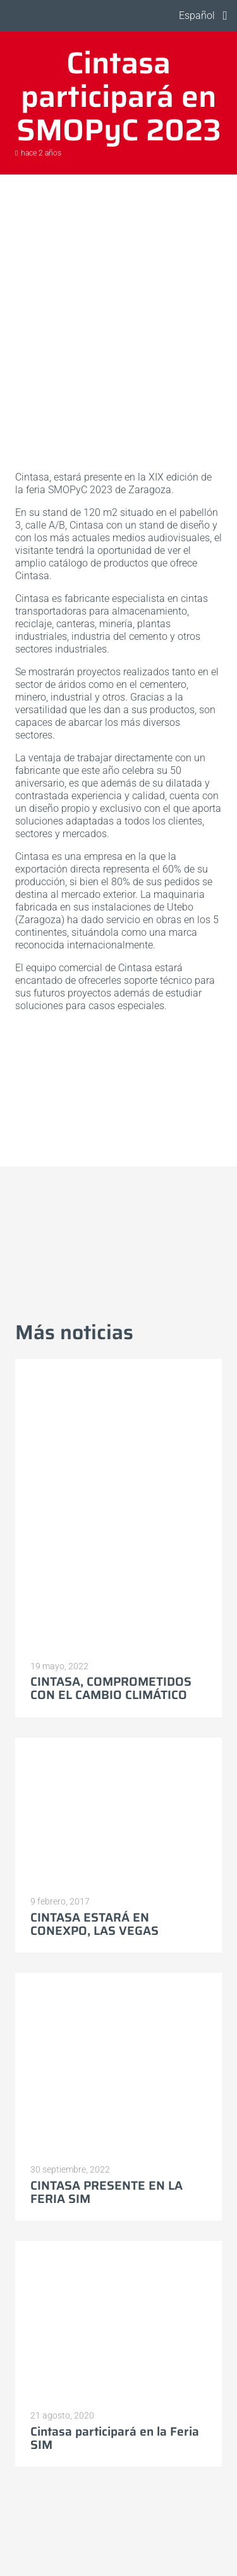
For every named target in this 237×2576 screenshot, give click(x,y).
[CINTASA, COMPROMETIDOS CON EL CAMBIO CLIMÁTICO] (118, 1505)
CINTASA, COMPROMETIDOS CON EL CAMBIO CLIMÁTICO (110, 1688)
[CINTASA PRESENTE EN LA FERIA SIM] (118, 2064)
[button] (194, 16)
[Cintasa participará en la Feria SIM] (118, 2321)
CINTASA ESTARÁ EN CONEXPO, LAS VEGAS (94, 1924)
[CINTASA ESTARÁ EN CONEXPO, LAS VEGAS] (118, 1812)
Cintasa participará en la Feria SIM (114, 2438)
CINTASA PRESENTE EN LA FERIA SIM (106, 2192)
